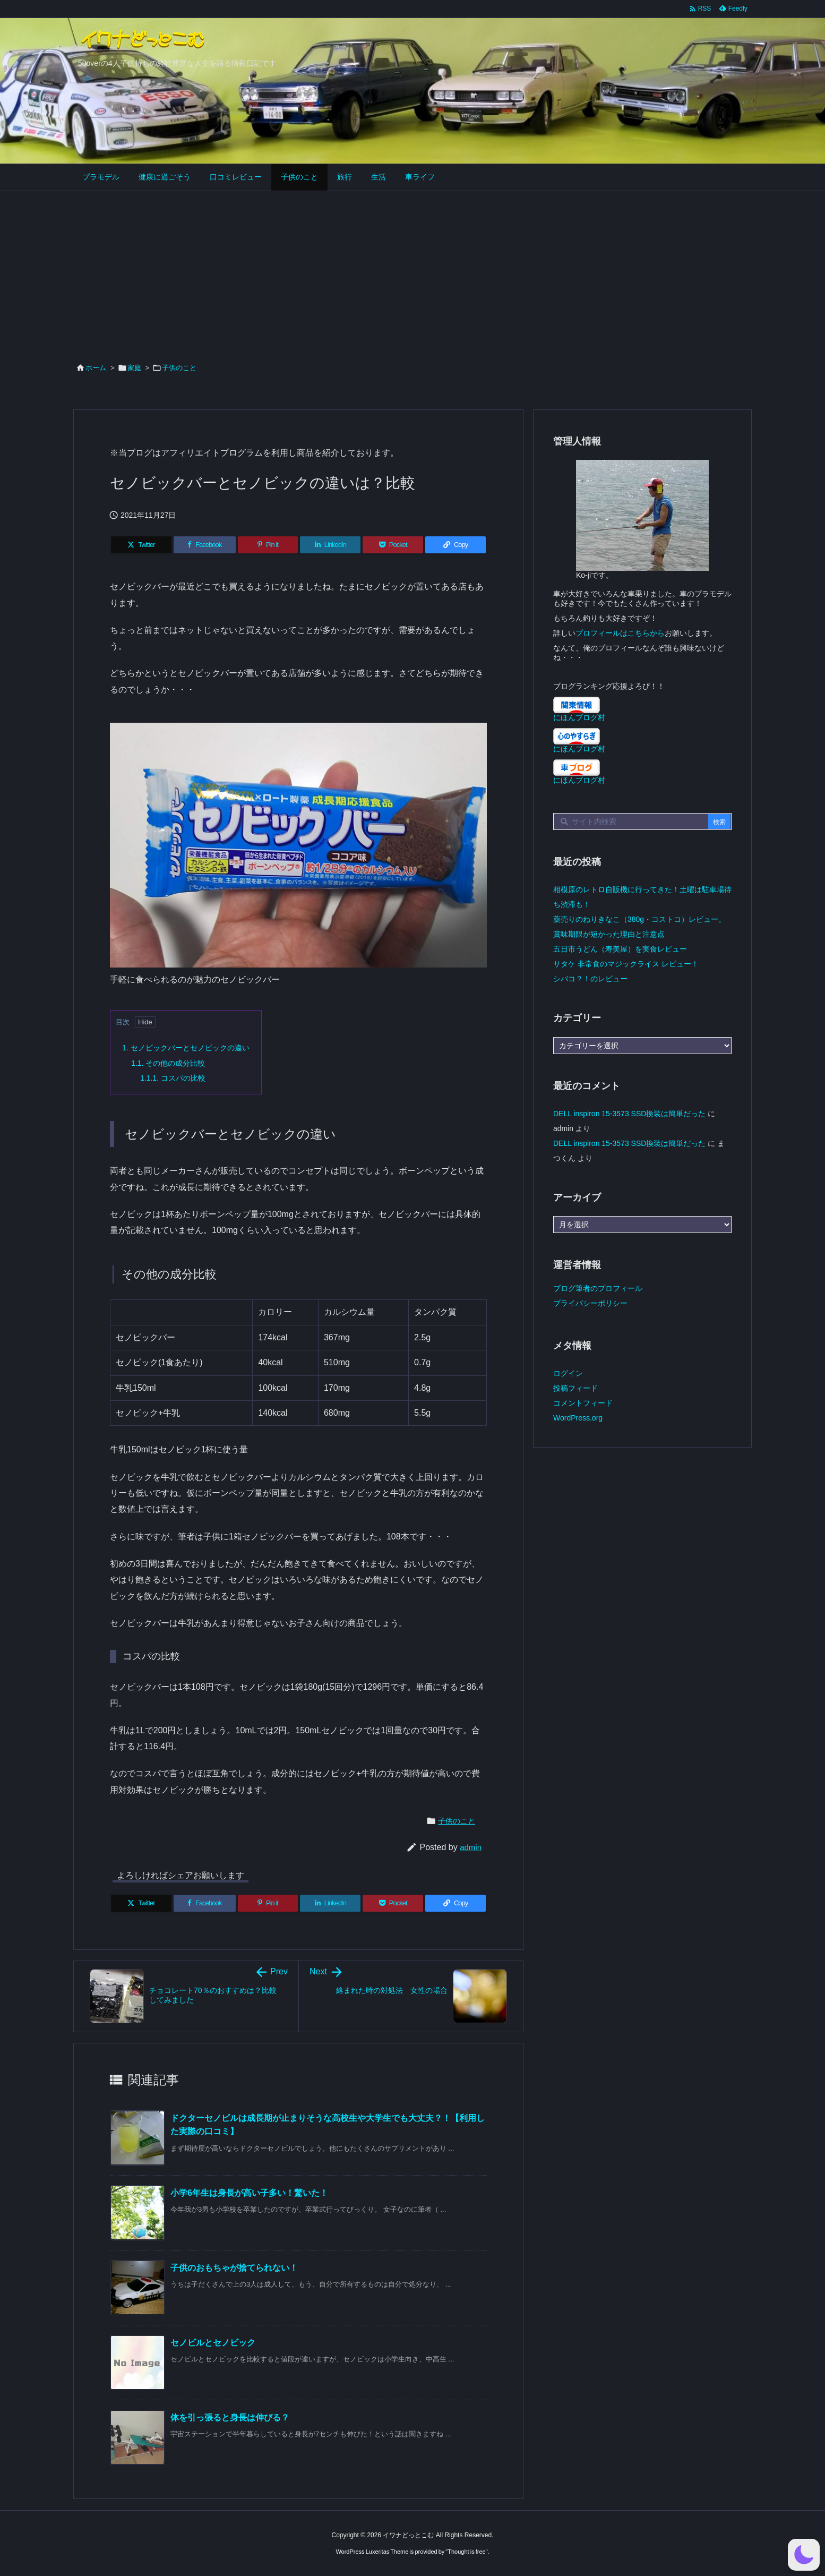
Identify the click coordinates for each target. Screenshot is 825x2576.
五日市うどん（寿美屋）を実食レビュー (620, 949)
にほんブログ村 (579, 717)
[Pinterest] (268, 544)
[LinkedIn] (330, 544)
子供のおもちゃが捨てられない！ (234, 2267)
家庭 (134, 368)
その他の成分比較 (168, 1063)
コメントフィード (583, 1403)
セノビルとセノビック (212, 2342)
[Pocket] (393, 544)
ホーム (95, 368)
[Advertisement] (412, 270)
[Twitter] (141, 544)
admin (471, 1847)
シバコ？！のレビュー (590, 978)
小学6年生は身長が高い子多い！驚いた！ (249, 2192)
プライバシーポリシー (590, 1303)
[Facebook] (205, 544)
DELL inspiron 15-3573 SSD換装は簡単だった (629, 1113)
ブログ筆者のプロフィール (597, 1288)
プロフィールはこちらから (620, 633)
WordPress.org (578, 1418)
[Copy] (455, 544)
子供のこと (179, 368)
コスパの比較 (172, 1078)
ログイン (568, 1373)
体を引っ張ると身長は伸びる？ (229, 2417)
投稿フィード (575, 1388)
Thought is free (466, 2551)
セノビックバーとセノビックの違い (186, 1047)
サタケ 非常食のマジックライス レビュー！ (626, 964)
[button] (804, 2555)
